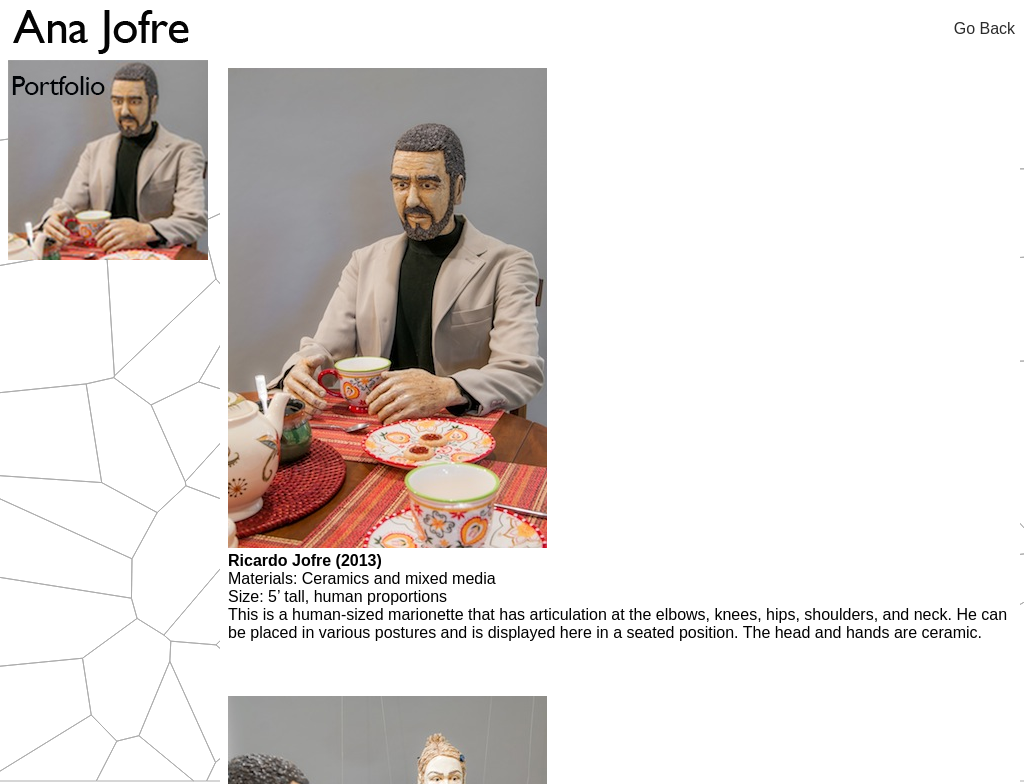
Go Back (989, 28)
